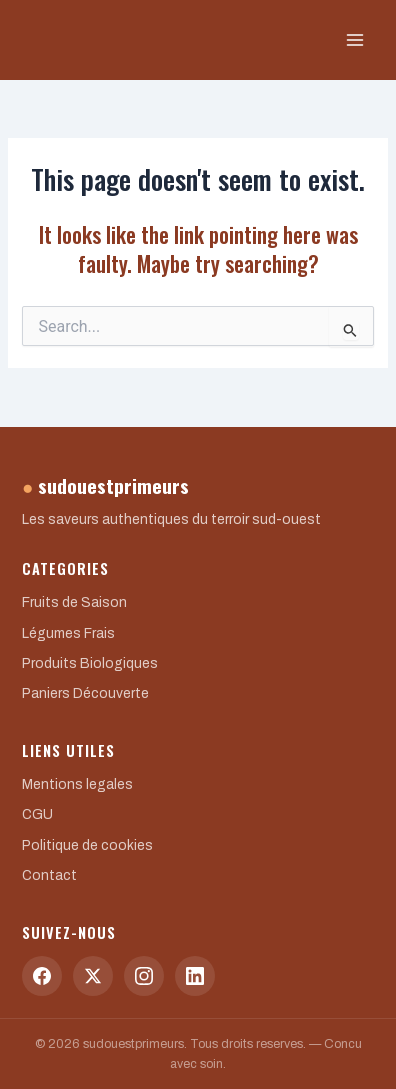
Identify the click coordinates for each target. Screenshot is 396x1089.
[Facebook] (42, 976)
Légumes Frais (68, 633)
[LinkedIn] (195, 976)
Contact (49, 875)
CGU (37, 814)
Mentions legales (77, 784)
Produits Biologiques (90, 663)
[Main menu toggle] (355, 40)
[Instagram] (144, 976)
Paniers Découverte (85, 693)
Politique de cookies (87, 845)
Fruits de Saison (74, 602)
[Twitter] (93, 976)
